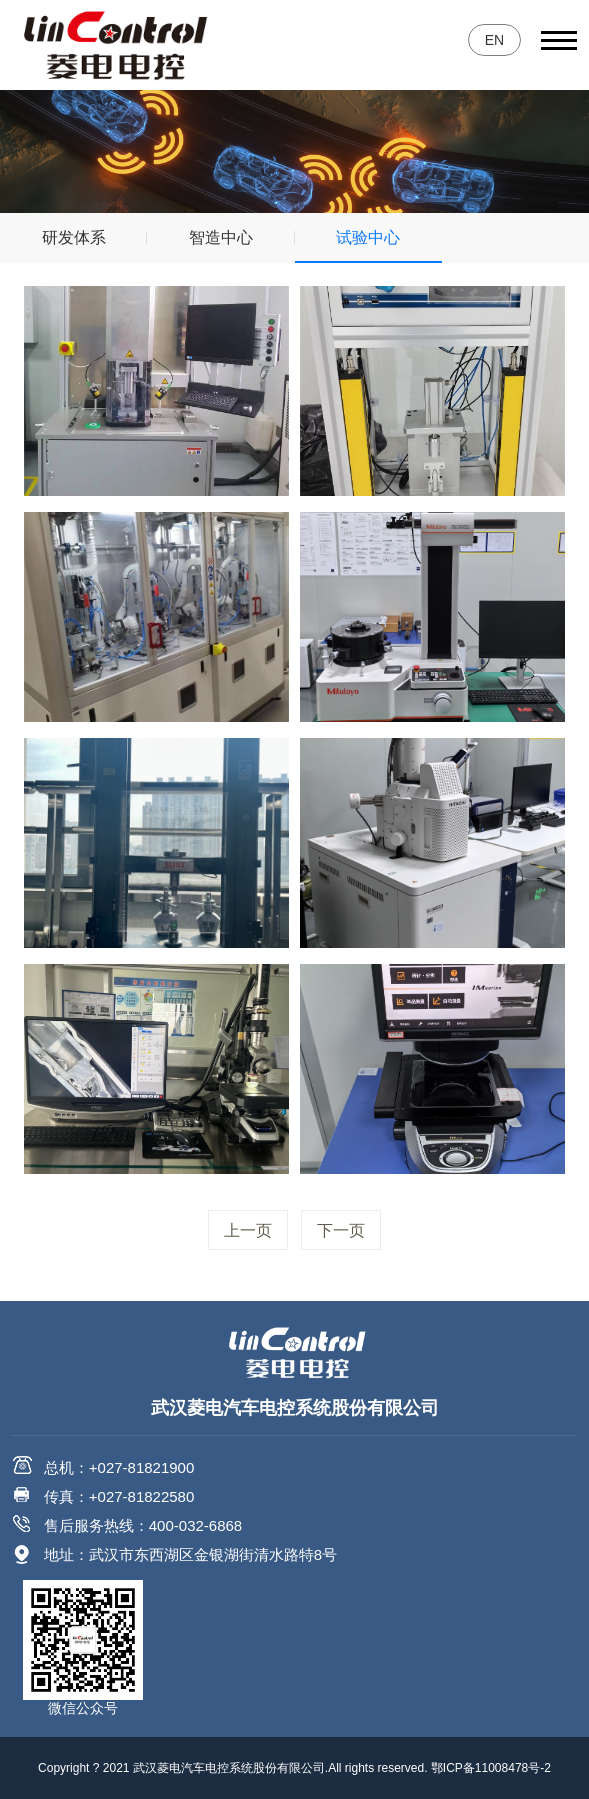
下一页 (341, 1230)
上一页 (248, 1230)
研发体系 (74, 237)
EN (494, 40)
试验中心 (368, 237)
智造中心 (221, 237)
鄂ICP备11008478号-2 (491, 1768)
